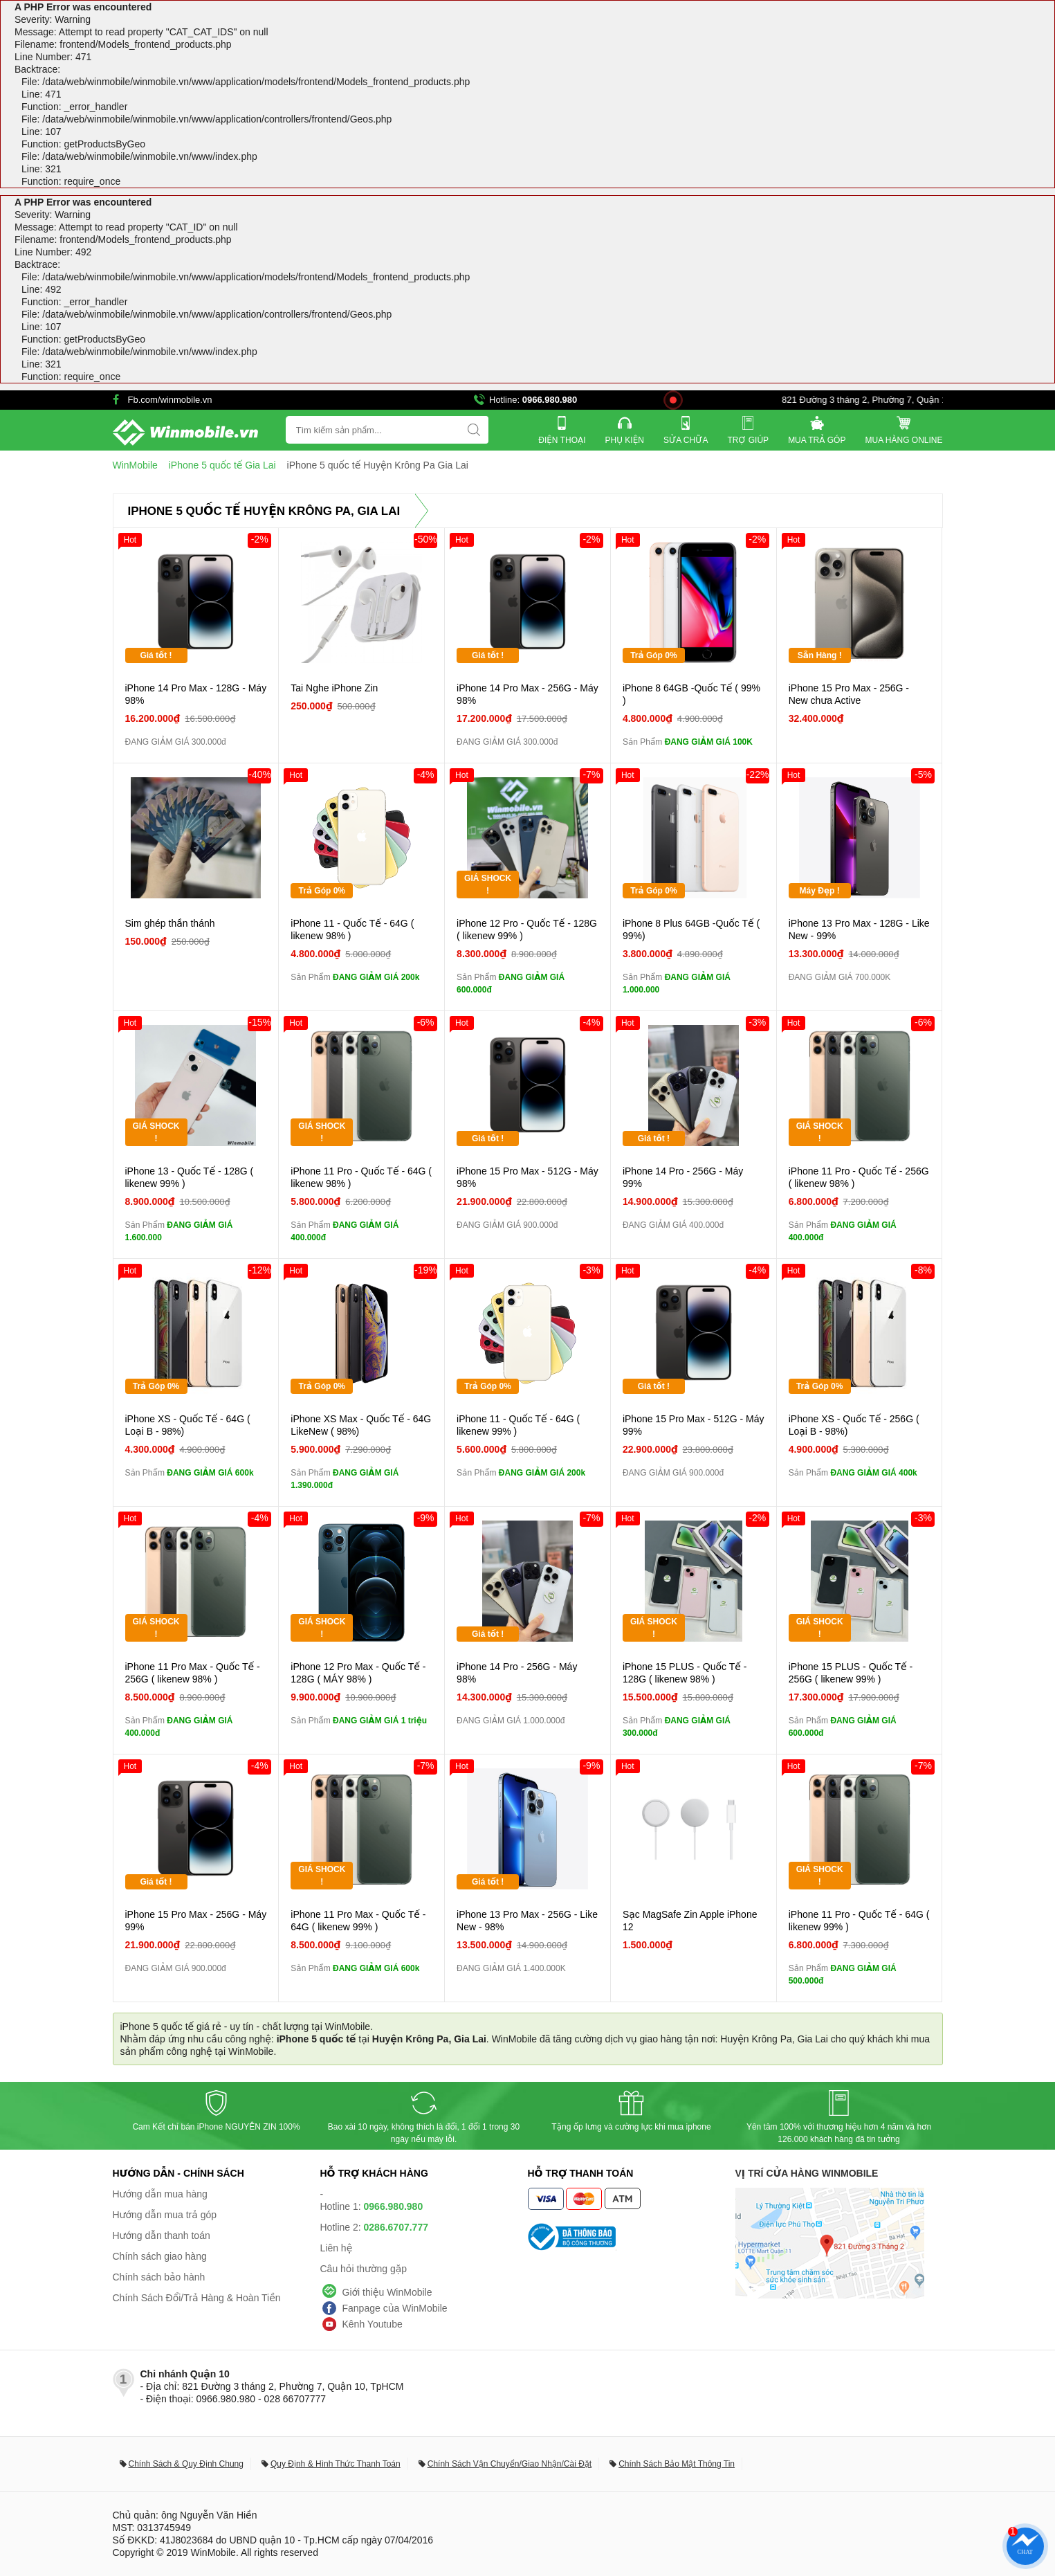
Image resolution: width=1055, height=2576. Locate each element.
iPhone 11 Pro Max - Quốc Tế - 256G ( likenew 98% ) (192, 1673)
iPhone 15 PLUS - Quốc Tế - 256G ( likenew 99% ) (851, 1673)
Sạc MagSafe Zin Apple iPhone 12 (690, 1920)
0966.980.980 (550, 399)
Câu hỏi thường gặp (363, 2268)
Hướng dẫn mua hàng (160, 2193)
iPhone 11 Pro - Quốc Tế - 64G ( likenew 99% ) (859, 1920)
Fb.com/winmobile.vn (170, 399)
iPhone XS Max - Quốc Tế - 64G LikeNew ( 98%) (361, 1425)
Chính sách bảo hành (159, 2277)
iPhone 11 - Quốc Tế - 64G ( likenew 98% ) (352, 929)
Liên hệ (336, 2247)
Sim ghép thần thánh (170, 923)
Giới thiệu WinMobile (387, 2292)
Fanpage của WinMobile (395, 2308)
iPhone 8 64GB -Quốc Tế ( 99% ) (691, 694)
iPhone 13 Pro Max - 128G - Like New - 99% (859, 929)
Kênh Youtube (372, 2324)
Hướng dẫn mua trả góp (165, 2214)
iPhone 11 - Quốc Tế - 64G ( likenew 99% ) (518, 1425)
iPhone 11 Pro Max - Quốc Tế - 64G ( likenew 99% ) (358, 1920)
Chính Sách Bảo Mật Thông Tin (676, 2464)
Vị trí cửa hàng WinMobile (807, 2173)
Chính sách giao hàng (160, 2256)
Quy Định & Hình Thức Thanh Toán (335, 2464)
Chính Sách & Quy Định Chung (186, 2464)
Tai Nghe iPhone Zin (334, 687)
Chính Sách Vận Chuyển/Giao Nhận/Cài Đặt (509, 2464)
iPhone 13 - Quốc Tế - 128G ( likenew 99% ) (189, 1177)
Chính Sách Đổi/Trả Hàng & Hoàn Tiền (197, 2297)
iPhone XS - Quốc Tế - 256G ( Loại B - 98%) (854, 1425)
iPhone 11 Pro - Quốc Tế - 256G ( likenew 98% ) (859, 1177)
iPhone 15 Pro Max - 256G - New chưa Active (849, 694)
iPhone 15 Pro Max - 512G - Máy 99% (693, 1425)
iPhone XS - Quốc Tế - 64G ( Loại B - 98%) (187, 1425)
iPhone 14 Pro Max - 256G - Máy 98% (527, 694)
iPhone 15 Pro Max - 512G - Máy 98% (527, 1177)
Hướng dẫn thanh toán (161, 2235)
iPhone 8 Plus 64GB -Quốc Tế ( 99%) (691, 929)
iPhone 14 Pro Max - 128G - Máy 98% (196, 694)
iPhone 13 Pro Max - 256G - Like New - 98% (527, 1920)
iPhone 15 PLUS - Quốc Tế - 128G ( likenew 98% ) (685, 1673)
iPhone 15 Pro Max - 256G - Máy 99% (196, 1920)
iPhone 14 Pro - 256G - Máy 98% (517, 1673)
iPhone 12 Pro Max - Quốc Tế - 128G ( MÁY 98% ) (358, 1673)
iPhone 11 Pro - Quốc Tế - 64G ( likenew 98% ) (361, 1177)
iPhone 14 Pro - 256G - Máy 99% (683, 1177)
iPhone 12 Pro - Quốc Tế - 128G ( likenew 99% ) (527, 929)
